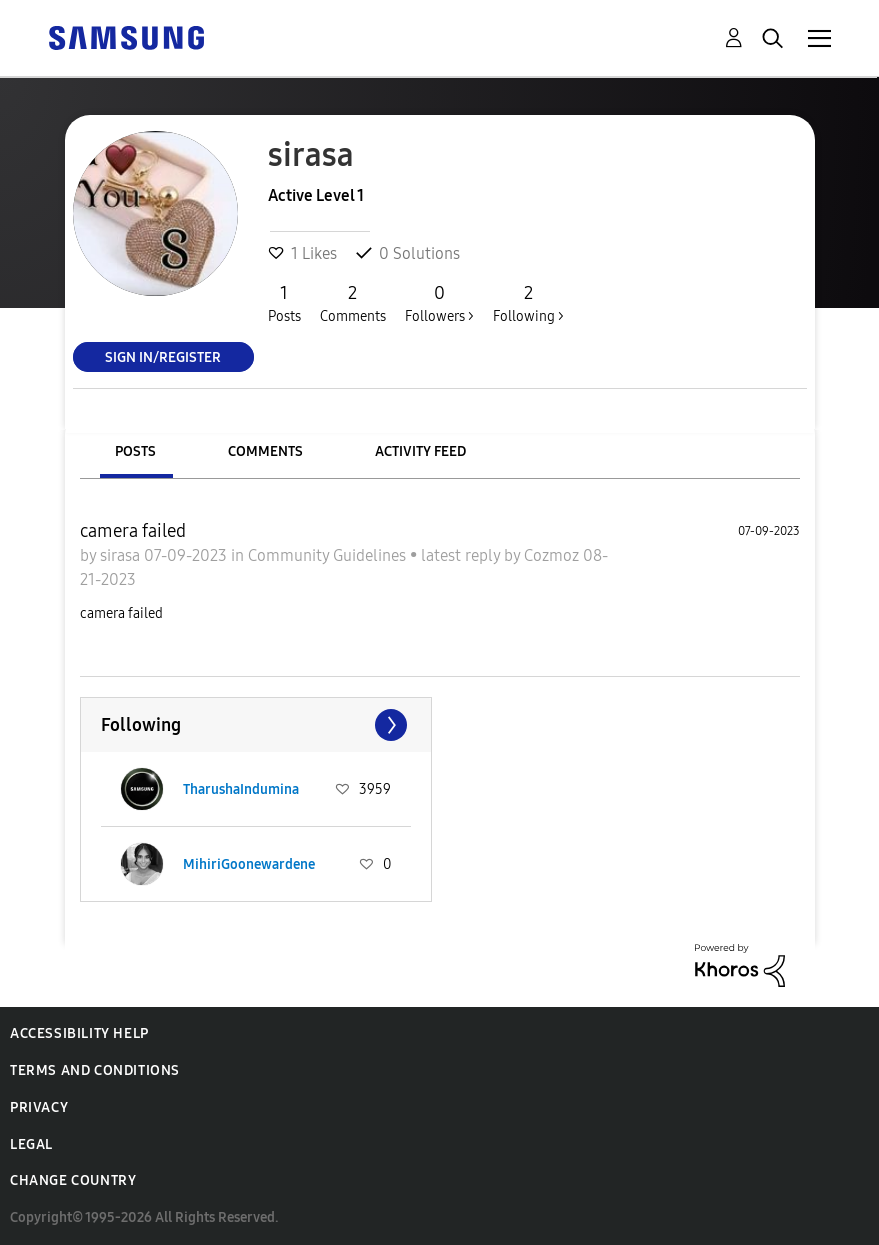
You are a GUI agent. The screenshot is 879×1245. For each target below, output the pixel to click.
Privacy (39, 1107)
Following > (528, 303)
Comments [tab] (265, 451)
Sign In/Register (163, 356)
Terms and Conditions (95, 1070)
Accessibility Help (79, 1033)
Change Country (73, 1180)
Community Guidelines (329, 555)
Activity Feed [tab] (420, 451)
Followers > (439, 303)
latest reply (462, 555)
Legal (31, 1144)
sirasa (122, 555)
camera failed (133, 531)
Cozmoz (553, 555)
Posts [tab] (135, 451)
